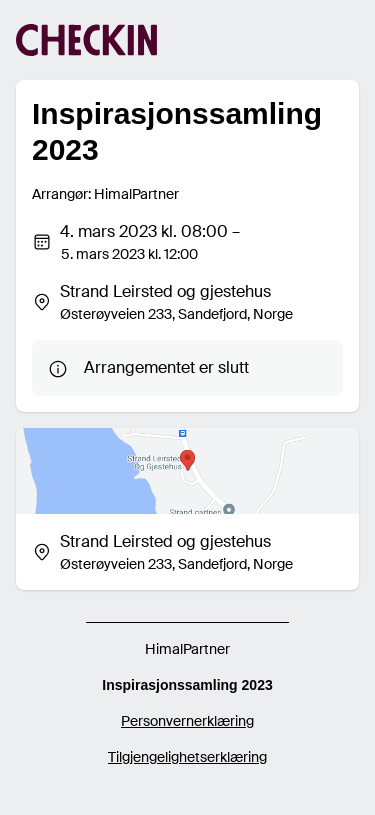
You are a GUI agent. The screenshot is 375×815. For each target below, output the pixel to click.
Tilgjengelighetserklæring (187, 757)
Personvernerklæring (187, 721)
